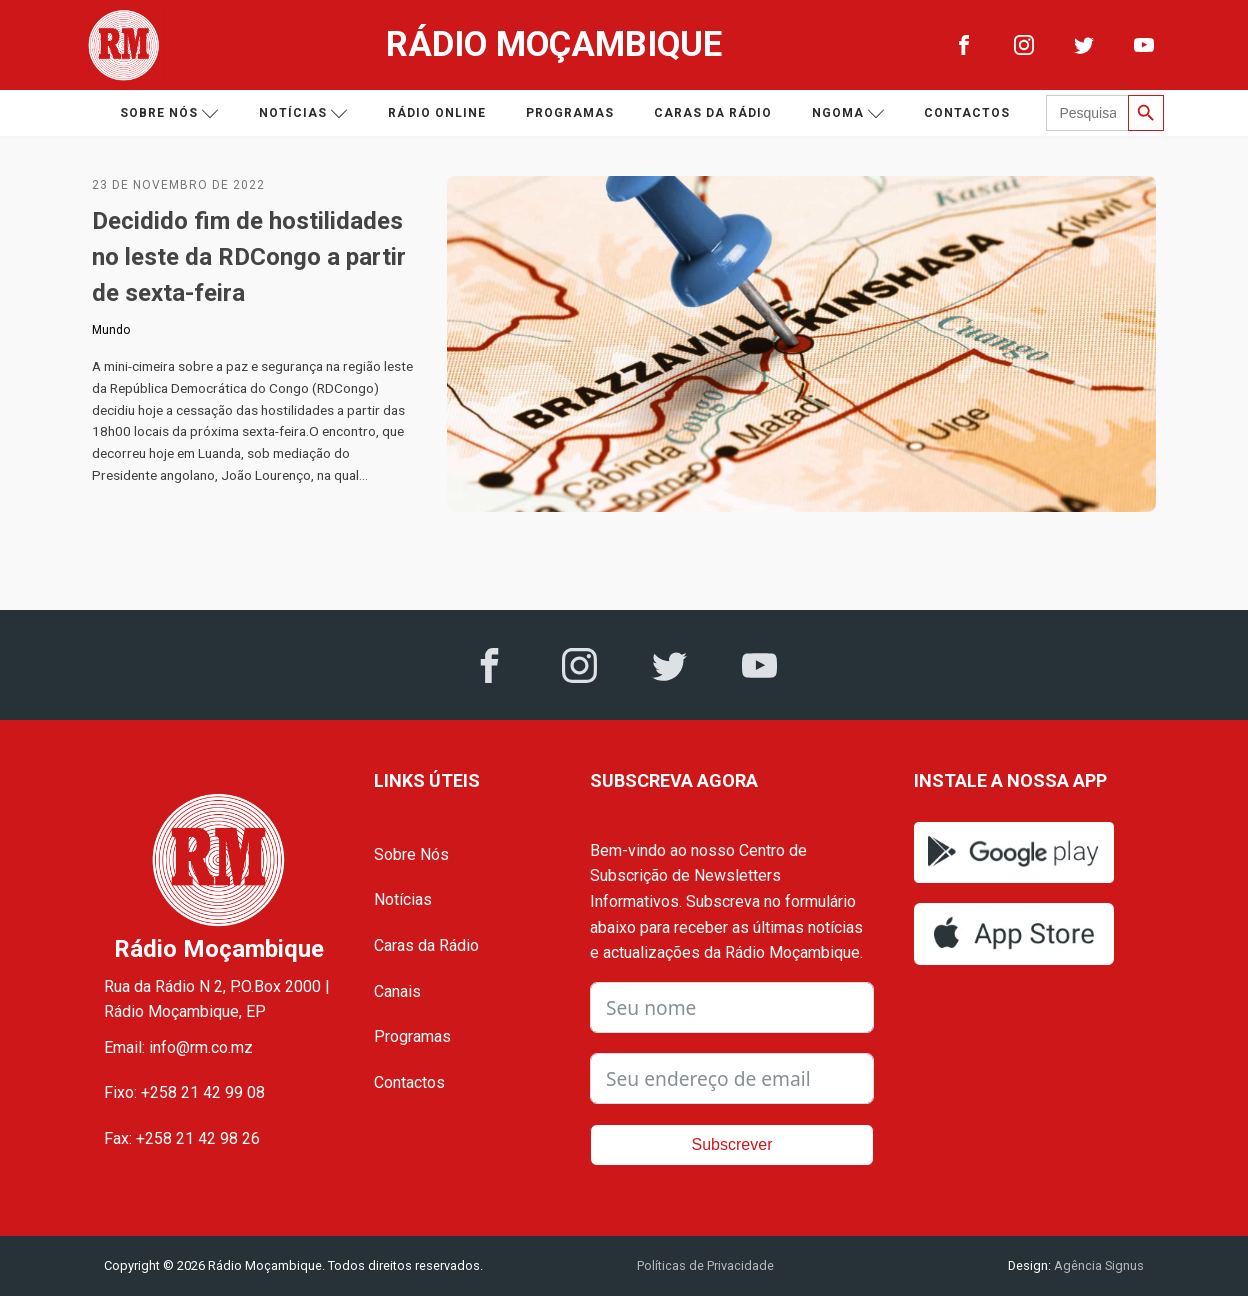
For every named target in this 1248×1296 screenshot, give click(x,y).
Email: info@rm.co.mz (178, 1047)
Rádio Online (437, 113)
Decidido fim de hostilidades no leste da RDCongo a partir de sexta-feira (249, 257)
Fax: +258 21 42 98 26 (182, 1138)
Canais (397, 991)
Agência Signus (1097, 1265)
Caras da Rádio (713, 113)
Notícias (303, 113)
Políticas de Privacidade (705, 1265)
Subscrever (732, 1144)
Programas (570, 113)
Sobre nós (169, 113)
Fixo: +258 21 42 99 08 (184, 1092)
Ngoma (848, 113)
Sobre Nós (411, 854)
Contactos (967, 113)
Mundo (111, 330)
